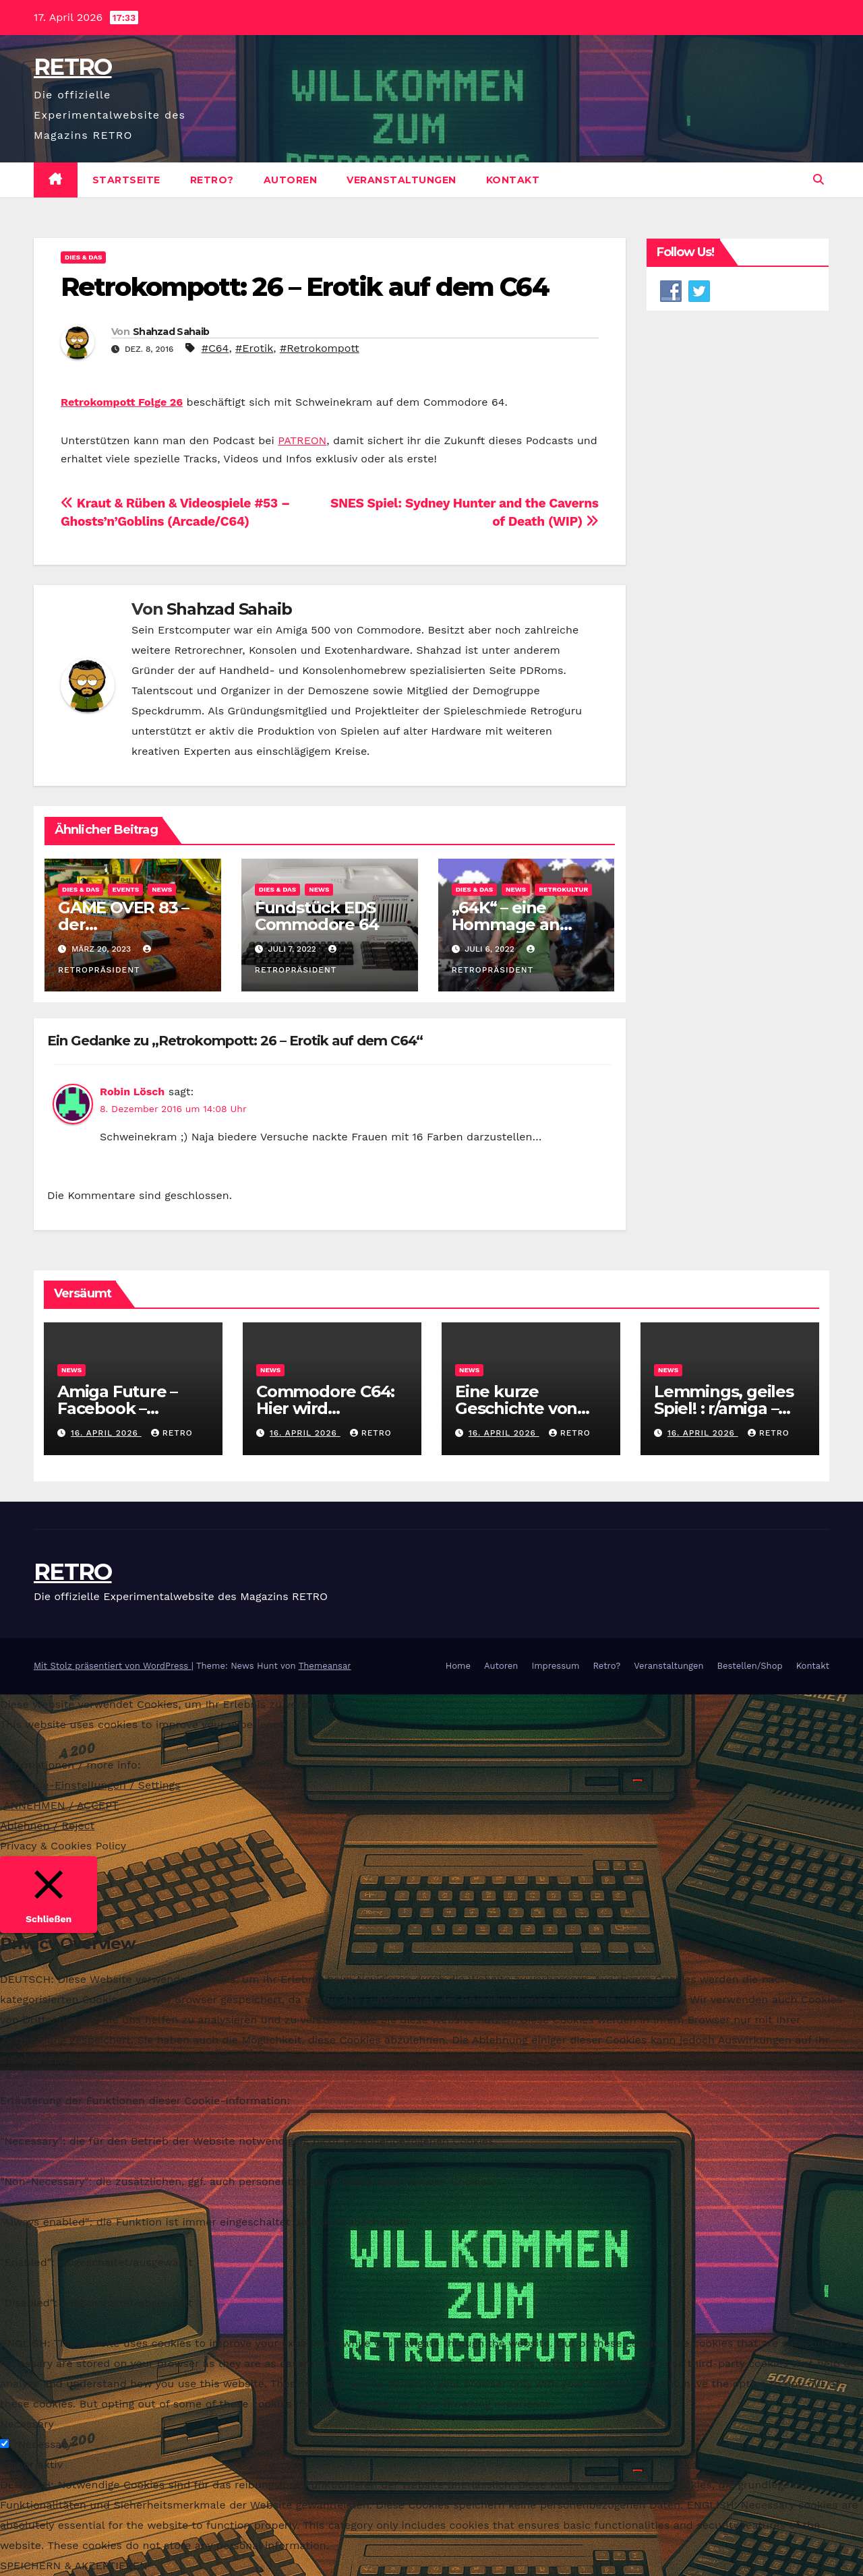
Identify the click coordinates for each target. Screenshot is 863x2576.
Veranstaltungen (401, 180)
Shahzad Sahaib (171, 332)
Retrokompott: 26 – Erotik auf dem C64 (305, 287)
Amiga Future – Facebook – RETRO (117, 1408)
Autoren (291, 180)
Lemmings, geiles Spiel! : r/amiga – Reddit (724, 1408)
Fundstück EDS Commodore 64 (317, 916)
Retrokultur (563, 889)
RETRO (73, 67)
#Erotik (254, 348)
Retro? (212, 180)
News (162, 889)
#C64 (215, 348)
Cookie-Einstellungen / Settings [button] (97, 1785)
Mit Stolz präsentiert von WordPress (112, 1666)
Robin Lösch (132, 1091)
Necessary (44, 2444)
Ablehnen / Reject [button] (47, 1825)
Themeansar (325, 1666)
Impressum (555, 1666)
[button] (818, 179)
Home (458, 1666)
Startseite (126, 180)
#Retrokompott (319, 348)
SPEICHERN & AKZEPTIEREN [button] (74, 2565)
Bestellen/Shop (749, 1666)
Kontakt (513, 180)
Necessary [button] (27, 2424)
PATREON (302, 440)
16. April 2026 (106, 1433)
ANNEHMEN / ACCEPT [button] (61, 1805)
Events (125, 889)
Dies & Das (83, 257)
